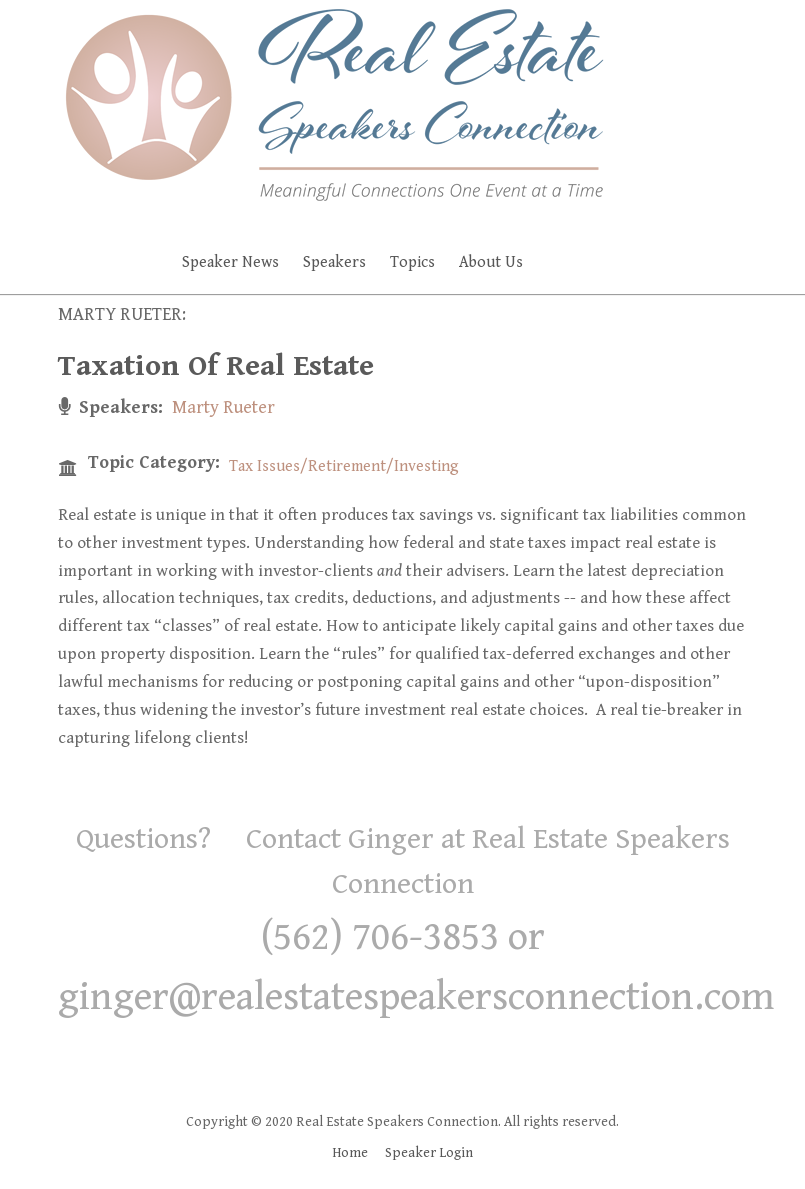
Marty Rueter (223, 407)
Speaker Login (429, 1153)
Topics (412, 262)
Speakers (334, 262)
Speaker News (230, 262)
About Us (491, 262)
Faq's (601, 262)
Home (350, 1153)
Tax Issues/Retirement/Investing (344, 466)
